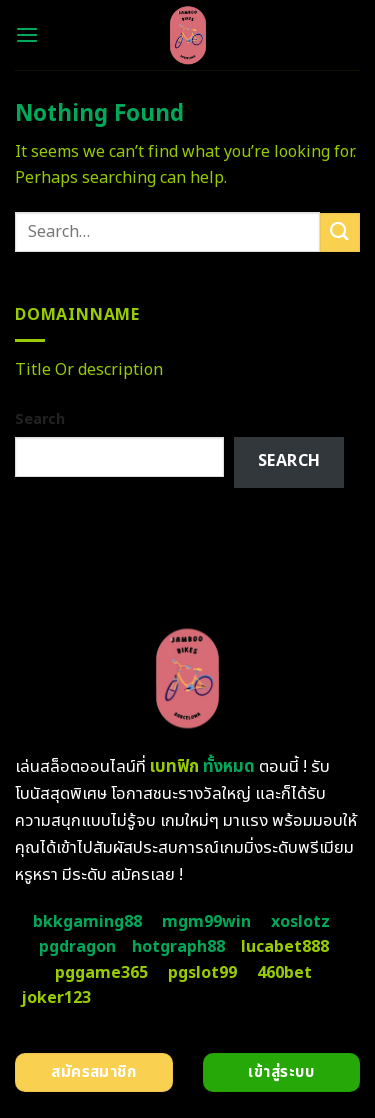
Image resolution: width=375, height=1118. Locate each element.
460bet (284, 973)
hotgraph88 (178, 947)
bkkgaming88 (87, 922)
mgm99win (206, 922)
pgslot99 (202, 973)
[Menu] (27, 34)
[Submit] (340, 232)
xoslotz (300, 922)
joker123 (56, 998)
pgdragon (77, 947)
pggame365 (101, 973)
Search (40, 419)
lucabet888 (285, 947)
